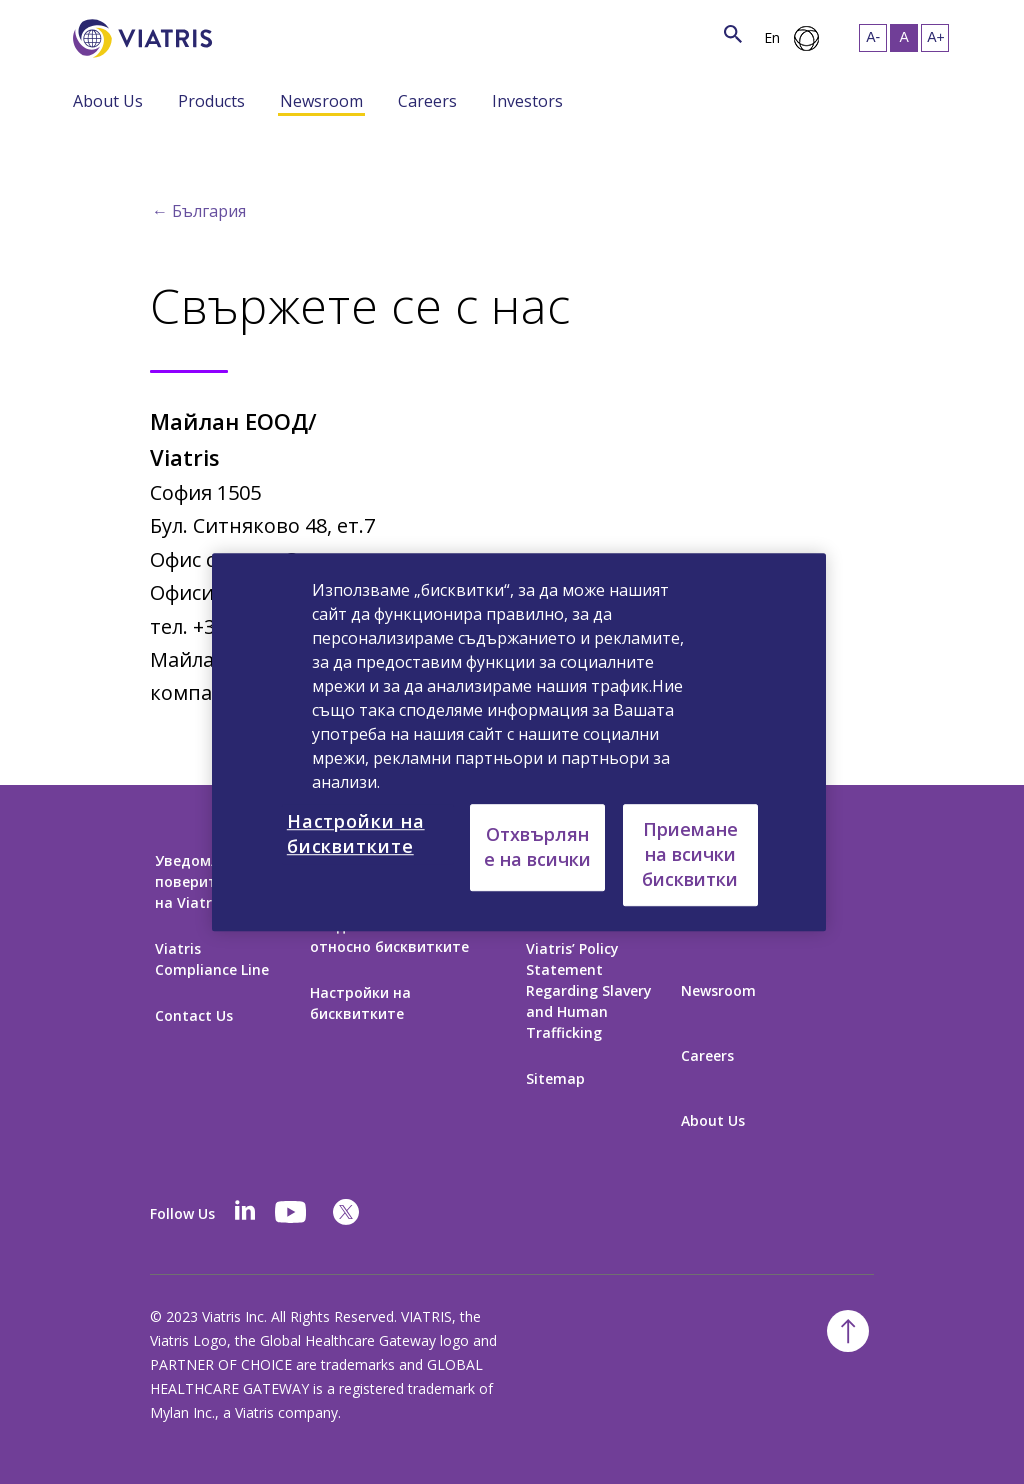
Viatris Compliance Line (212, 959)
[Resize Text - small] (873, 38)
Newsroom (321, 101)
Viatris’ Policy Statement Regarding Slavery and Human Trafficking (589, 990)
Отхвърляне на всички (537, 846)
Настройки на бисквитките (360, 1003)
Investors (527, 101)
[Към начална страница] (146, 38)
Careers (427, 101)
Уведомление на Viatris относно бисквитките (395, 936)
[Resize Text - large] (935, 38)
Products (211, 101)
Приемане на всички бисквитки (690, 854)
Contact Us (194, 1015)
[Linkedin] (245, 1212)
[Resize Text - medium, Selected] (904, 38)
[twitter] (346, 1212)
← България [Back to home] (199, 211)
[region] (519, 742)
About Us (108, 101)
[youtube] (292, 1212)
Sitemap (555, 1078)
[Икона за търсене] (733, 35)
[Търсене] (249, 34)
